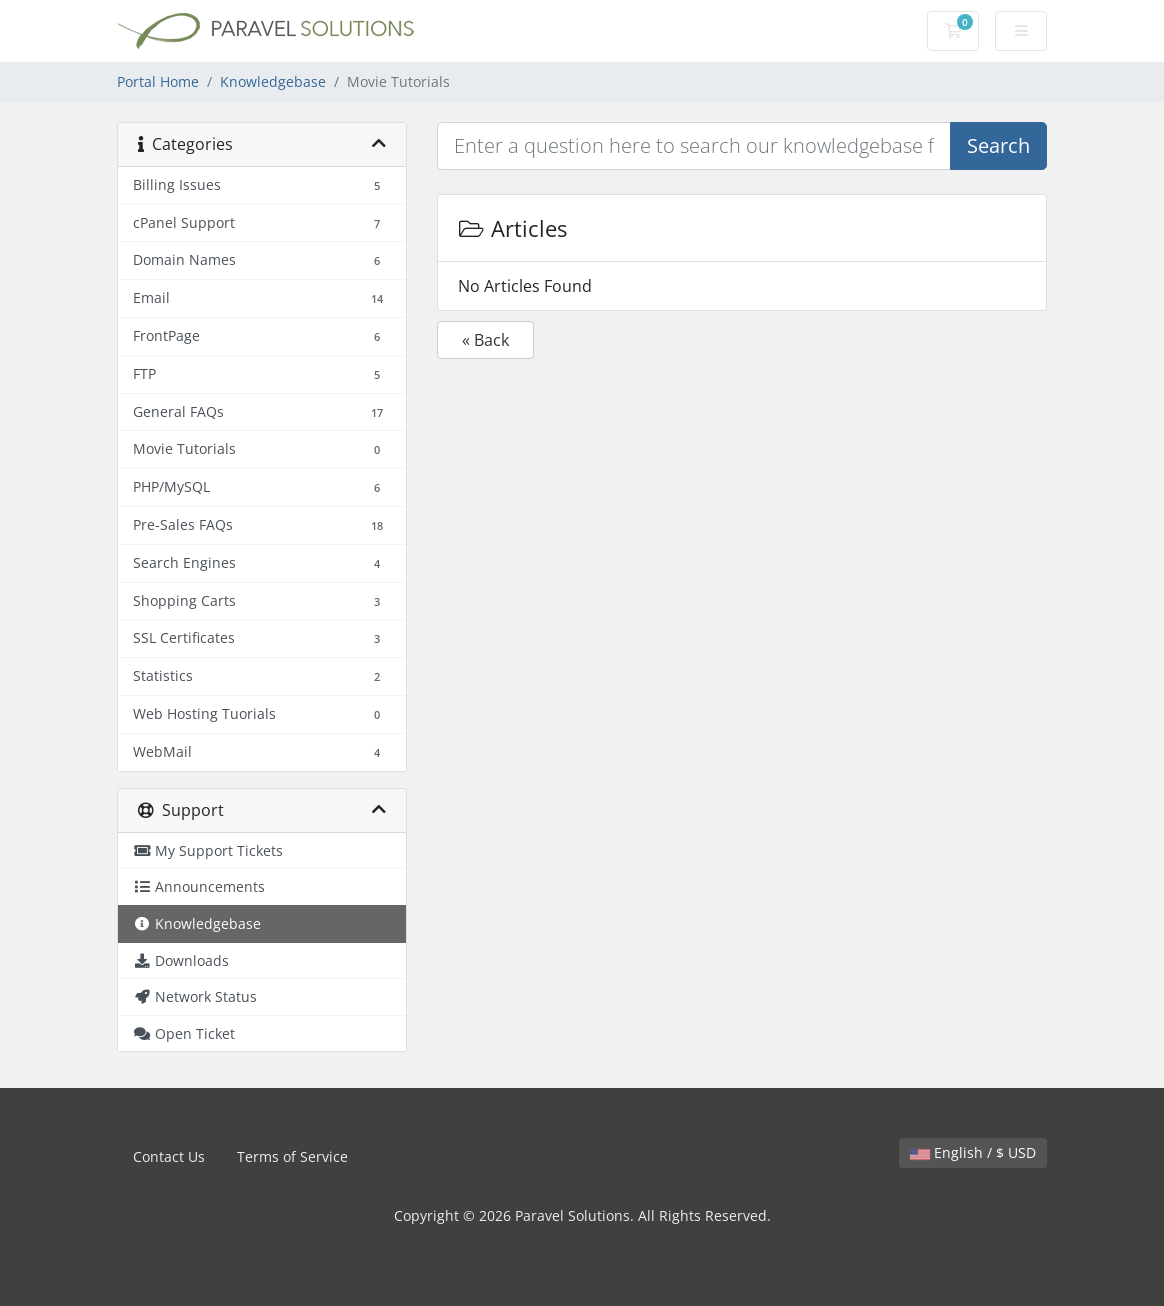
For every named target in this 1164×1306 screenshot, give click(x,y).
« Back (485, 340)
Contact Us (169, 1156)
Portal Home (158, 81)
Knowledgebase (273, 81)
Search (998, 145)
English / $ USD (973, 1152)
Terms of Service (292, 1156)
